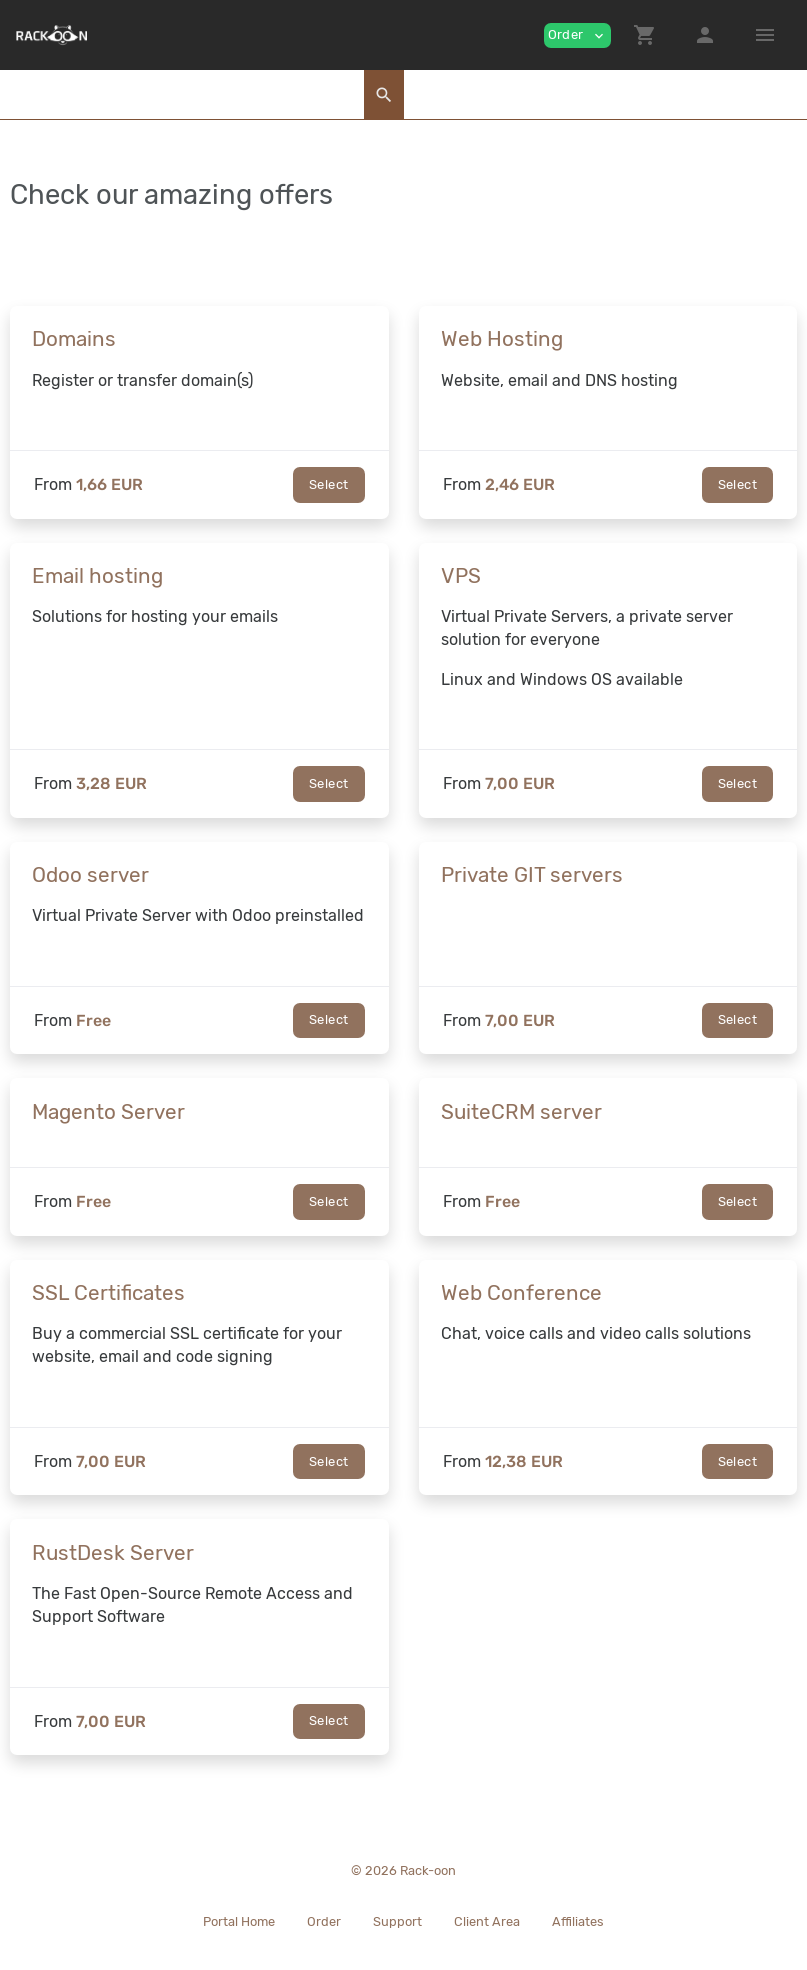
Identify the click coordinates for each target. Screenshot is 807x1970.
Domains (74, 339)
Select (328, 484)
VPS (461, 576)
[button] (645, 35)
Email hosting (97, 576)
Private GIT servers (532, 875)
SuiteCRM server (521, 1112)
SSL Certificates (108, 1293)
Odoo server (90, 875)
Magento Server (108, 1112)
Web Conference (521, 1293)
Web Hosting (502, 339)
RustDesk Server (113, 1553)
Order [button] (577, 35)
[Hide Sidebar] (765, 35)
